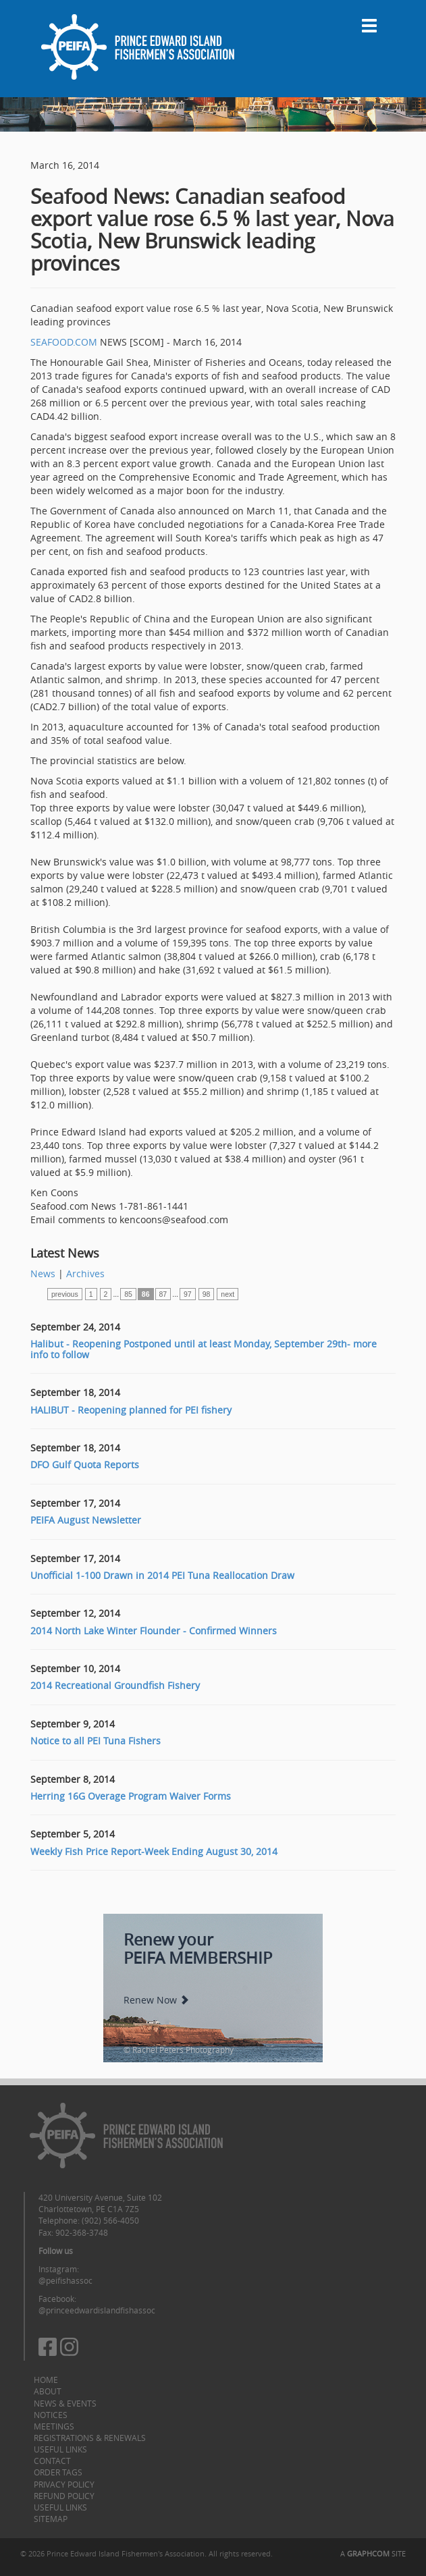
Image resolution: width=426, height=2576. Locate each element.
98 (207, 1294)
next (227, 1294)
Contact (52, 2460)
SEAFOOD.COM (63, 342)
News (42, 1273)
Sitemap (51, 2518)
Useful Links (60, 2449)
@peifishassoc (65, 2280)
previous (64, 1294)
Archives (85, 1273)
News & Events (65, 2403)
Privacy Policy (64, 2484)
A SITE (373, 2553)
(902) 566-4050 (110, 2220)
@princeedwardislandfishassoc (96, 2310)
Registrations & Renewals (90, 2437)
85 (128, 1294)
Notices (51, 2414)
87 (163, 1294)
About (47, 2391)
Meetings (54, 2426)
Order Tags (58, 2472)
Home (46, 2379)
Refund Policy (64, 2495)
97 (188, 1294)
